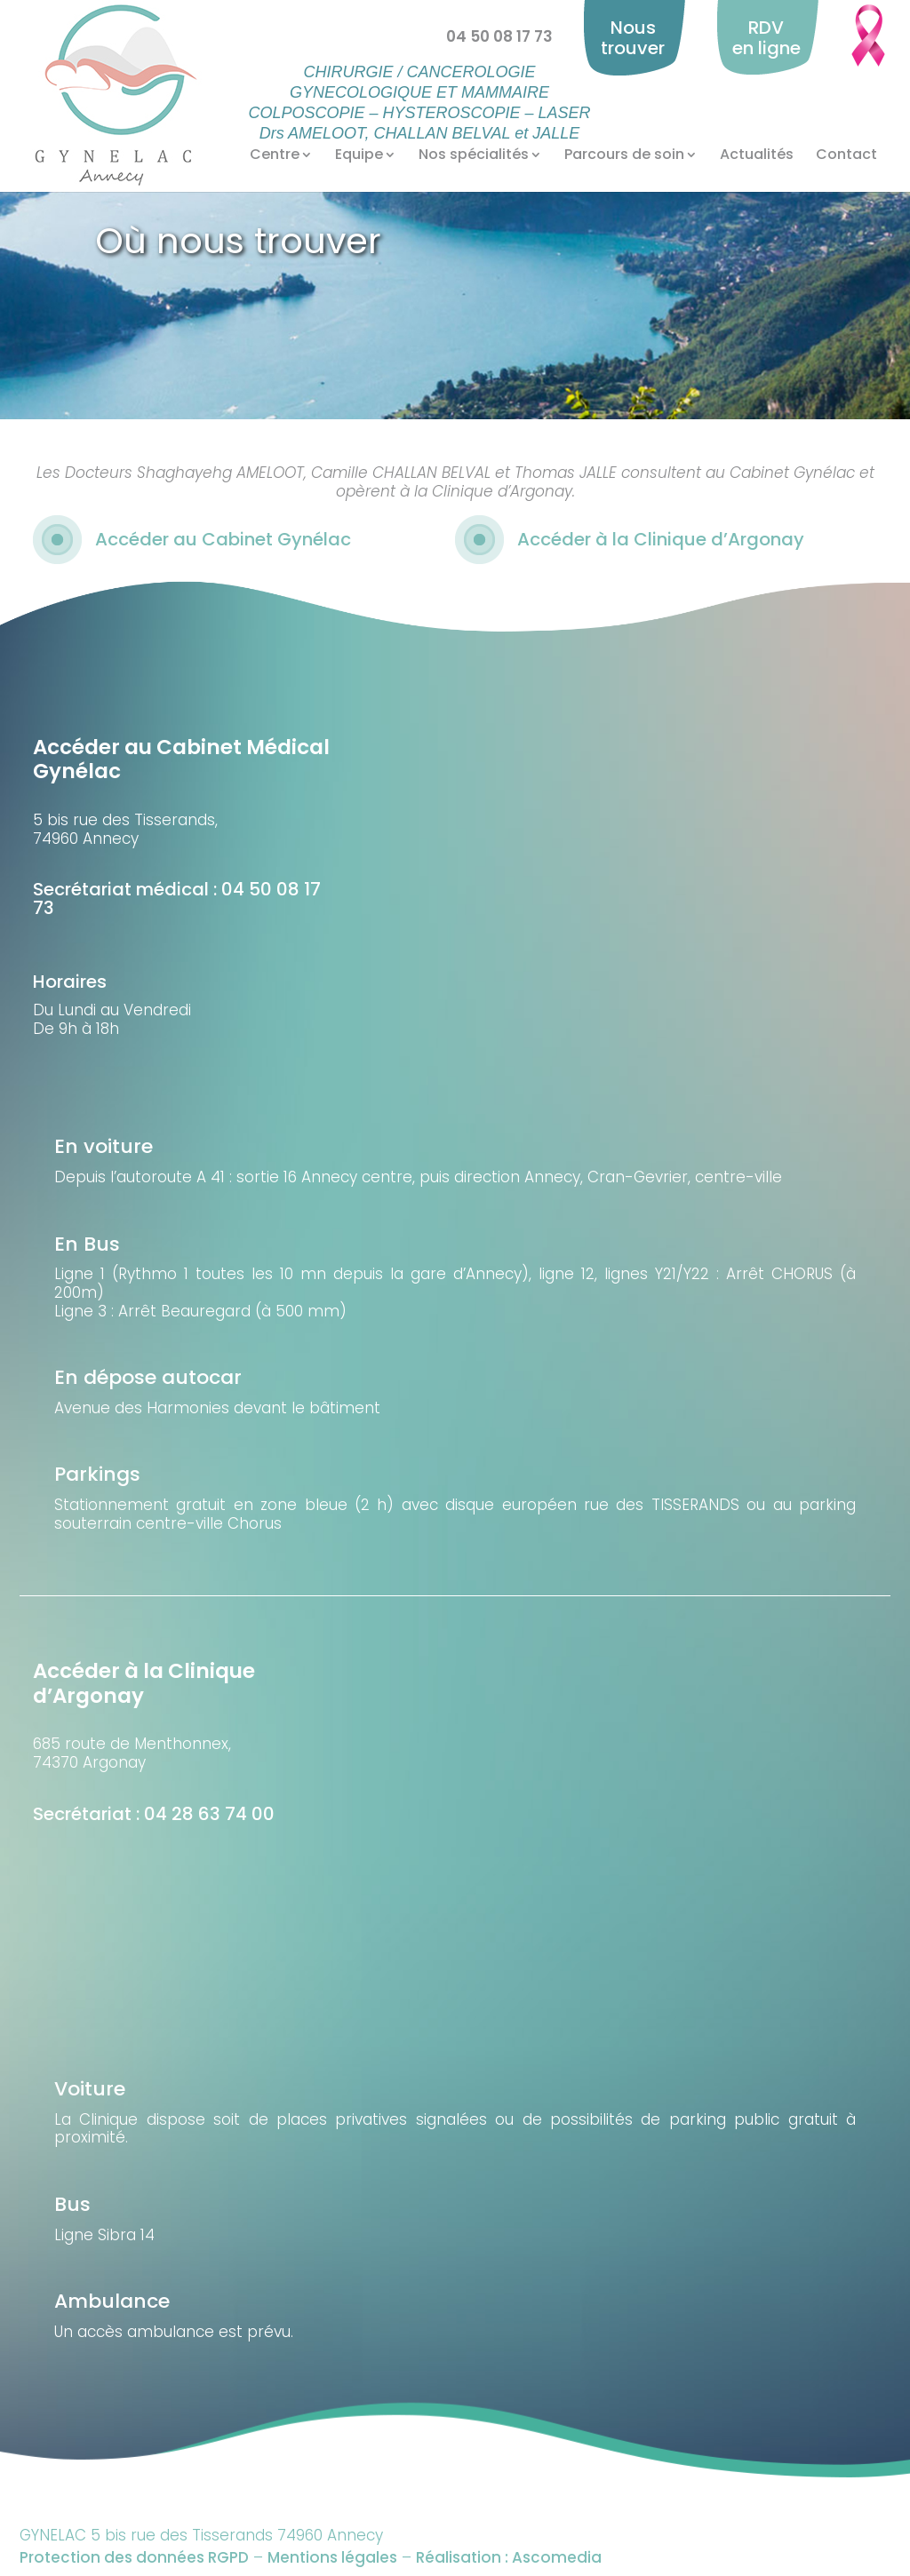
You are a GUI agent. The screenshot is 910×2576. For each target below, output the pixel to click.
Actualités (757, 155)
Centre (274, 155)
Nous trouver (633, 37)
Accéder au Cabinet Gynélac (223, 539)
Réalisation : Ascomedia (509, 2557)
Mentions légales (332, 2557)
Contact (846, 155)
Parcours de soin (624, 155)
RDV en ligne (766, 37)
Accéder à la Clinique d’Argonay (660, 539)
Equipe (359, 155)
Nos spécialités (474, 155)
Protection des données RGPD (134, 2557)
